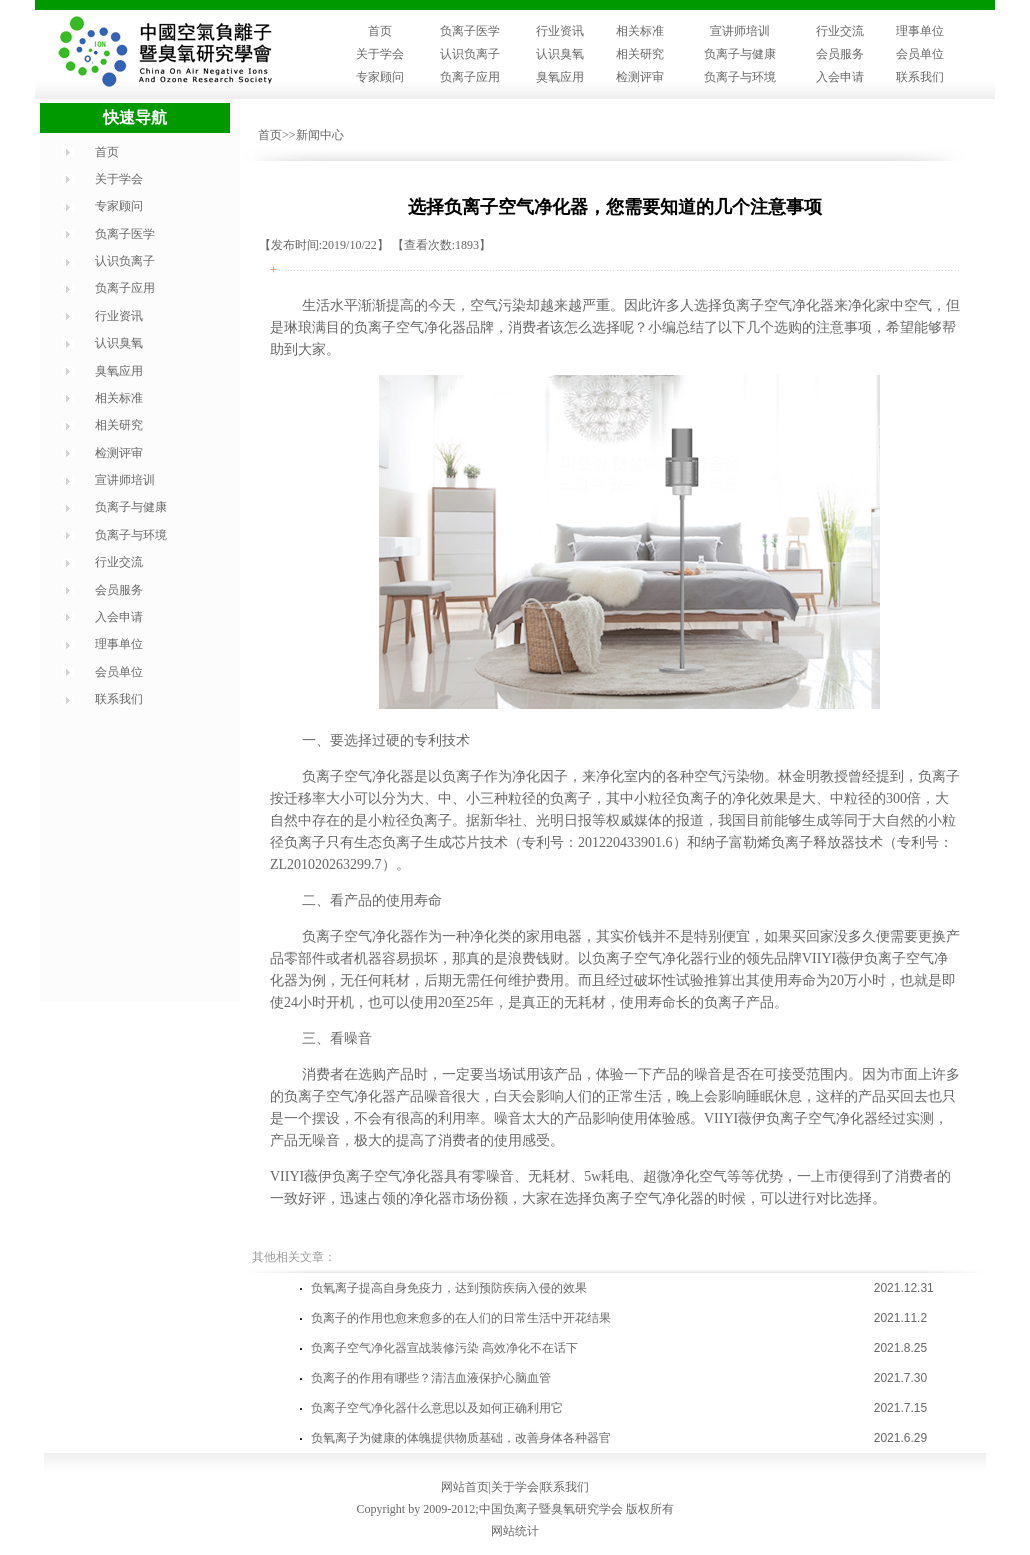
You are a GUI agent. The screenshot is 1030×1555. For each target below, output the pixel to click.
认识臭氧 (560, 54)
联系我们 (920, 77)
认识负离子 (470, 54)
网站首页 (465, 1487)
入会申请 (840, 77)
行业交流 (840, 31)
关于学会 (380, 54)
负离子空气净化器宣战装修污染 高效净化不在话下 (444, 1348)
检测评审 (640, 77)
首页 (380, 31)
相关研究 (640, 54)
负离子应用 (470, 77)
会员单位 (920, 54)
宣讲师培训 (740, 31)
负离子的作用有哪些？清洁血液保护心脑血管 (431, 1378)
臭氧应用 (560, 77)
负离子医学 (470, 31)
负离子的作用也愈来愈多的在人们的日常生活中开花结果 (461, 1318)
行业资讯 (560, 31)
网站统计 (515, 1531)
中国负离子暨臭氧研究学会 (551, 1509)
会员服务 (840, 54)
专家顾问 (380, 77)
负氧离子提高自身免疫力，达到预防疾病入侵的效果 (449, 1288)
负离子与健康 (740, 54)
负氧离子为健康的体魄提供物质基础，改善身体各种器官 (461, 1438)
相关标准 (640, 31)
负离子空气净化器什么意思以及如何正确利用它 (437, 1408)
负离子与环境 (740, 77)
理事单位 (920, 31)
